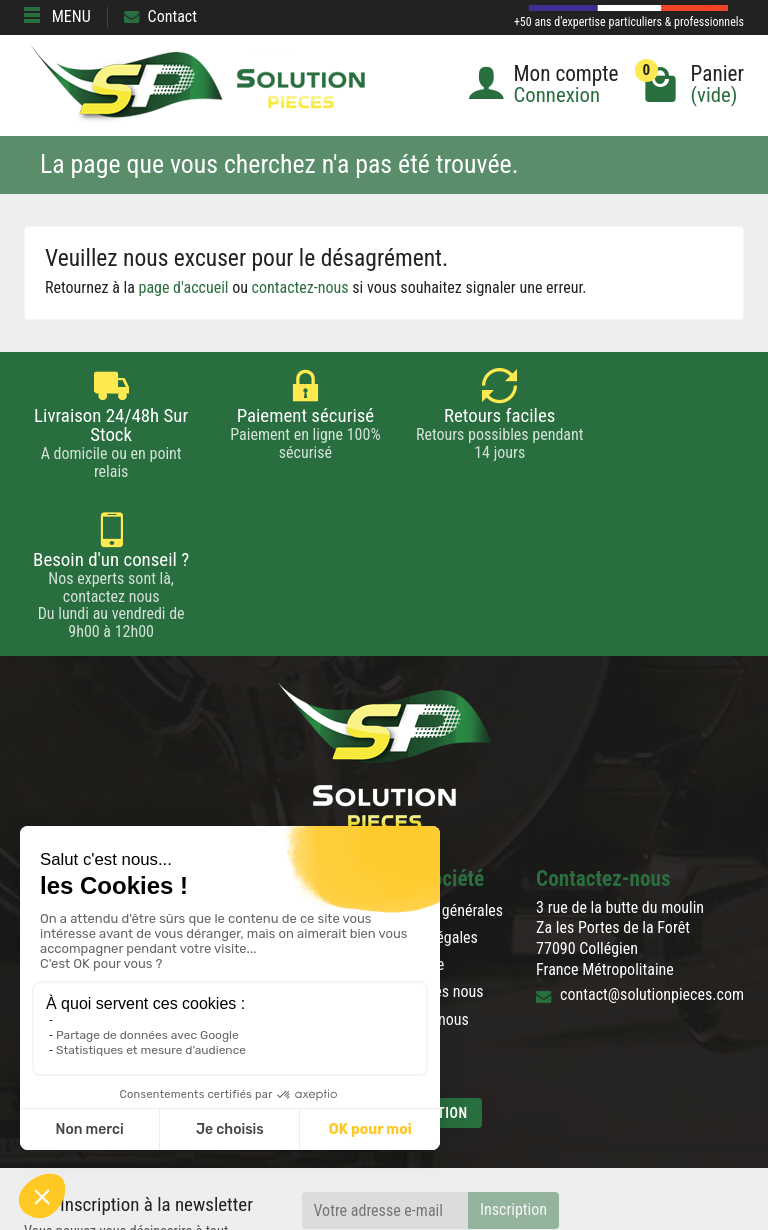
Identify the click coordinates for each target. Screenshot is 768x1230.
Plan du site (407, 820)
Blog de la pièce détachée (105, 820)
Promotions (255, 766)
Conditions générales (436, 766)
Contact (160, 16)
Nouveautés (256, 793)
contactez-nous (300, 287)
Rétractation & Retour (91, 766)
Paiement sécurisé (82, 793)
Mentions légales (424, 793)
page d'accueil (184, 287)
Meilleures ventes (274, 820)
